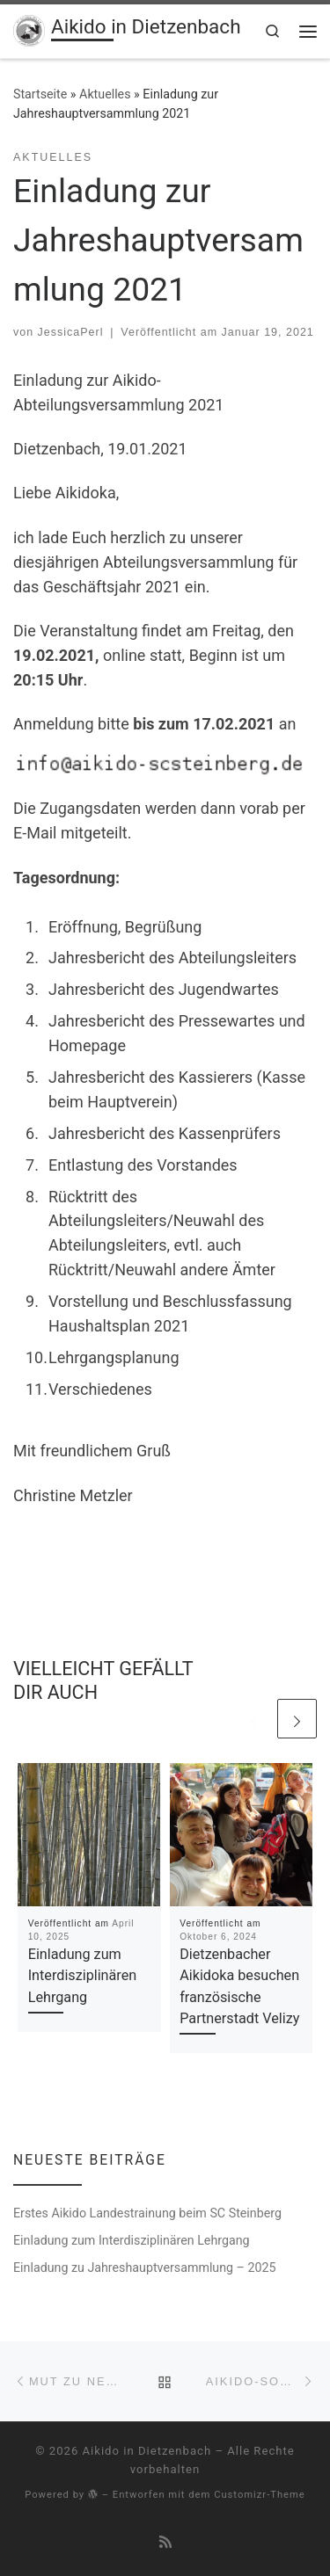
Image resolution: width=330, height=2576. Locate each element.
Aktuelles (104, 94)
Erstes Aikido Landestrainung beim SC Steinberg (147, 2213)
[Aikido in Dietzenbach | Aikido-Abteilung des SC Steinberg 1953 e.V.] (29, 29)
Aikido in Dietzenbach (147, 2450)
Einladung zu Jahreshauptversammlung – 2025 (144, 2267)
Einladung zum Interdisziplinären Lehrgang (82, 1976)
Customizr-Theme (259, 2494)
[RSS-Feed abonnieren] (165, 2542)
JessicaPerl (71, 332)
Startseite (40, 94)
